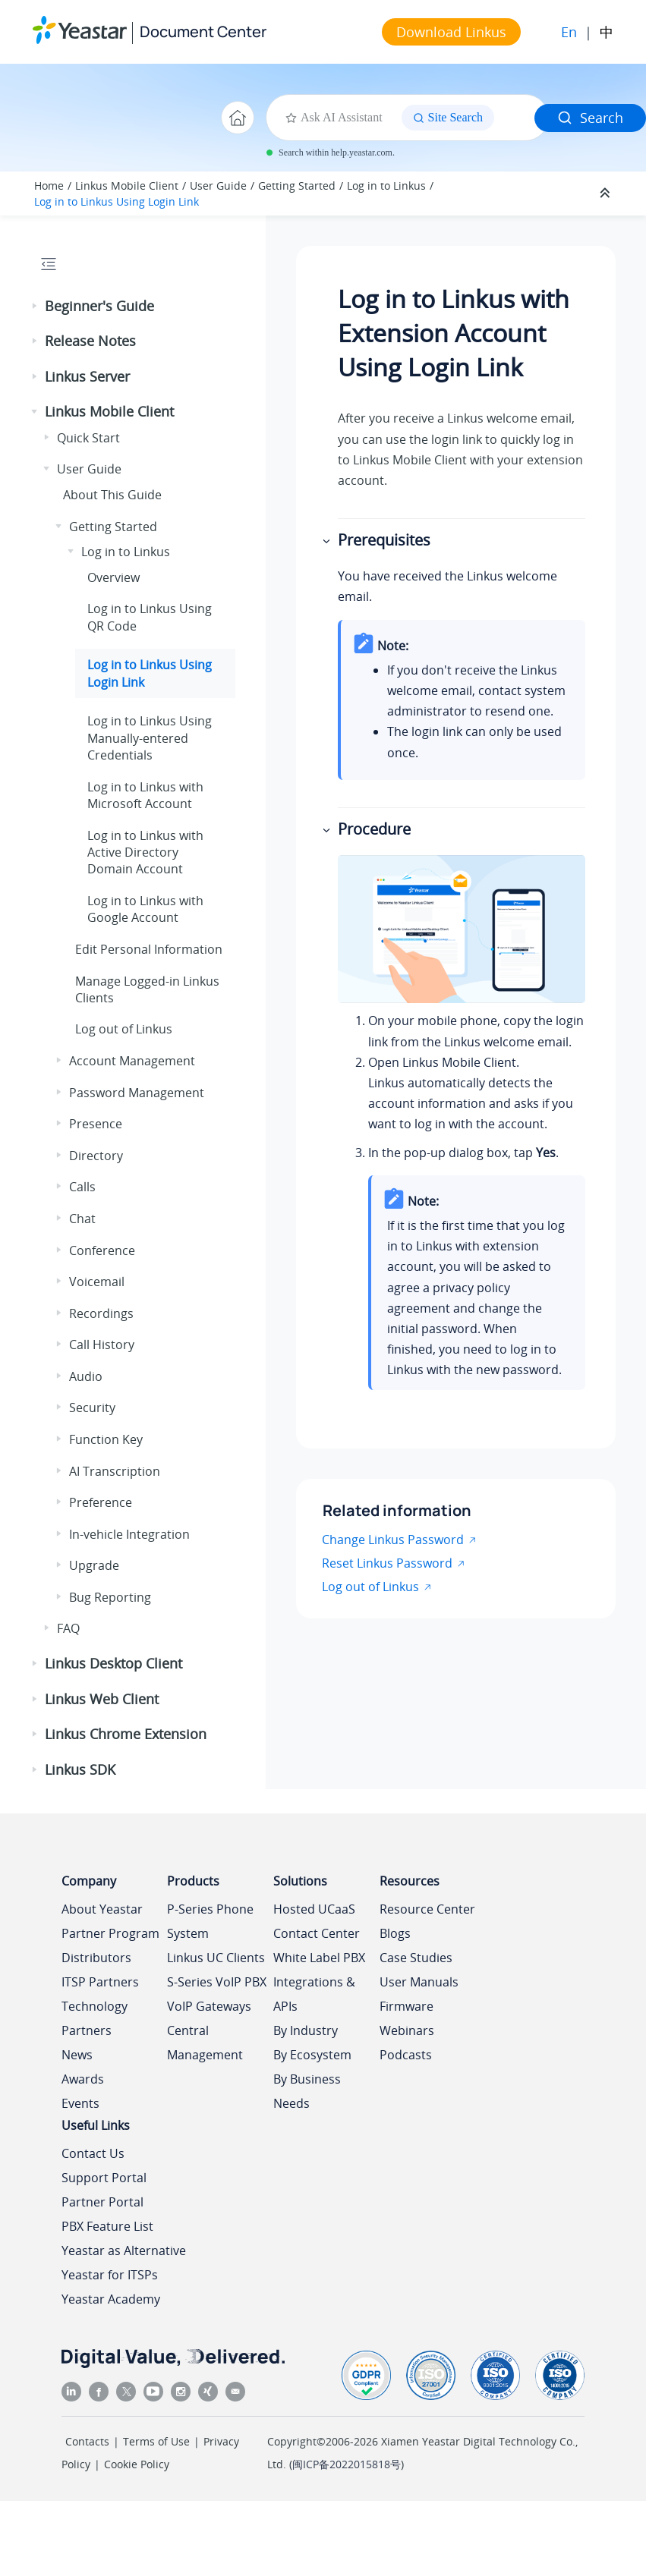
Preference (100, 1502)
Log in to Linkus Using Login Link (116, 201)
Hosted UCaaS (314, 1909)
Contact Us (92, 2153)
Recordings (101, 1313)
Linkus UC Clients (216, 1957)
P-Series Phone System (210, 1921)
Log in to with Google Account (145, 909)
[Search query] (520, 117)
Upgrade (94, 1565)
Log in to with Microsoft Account (145, 795)
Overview (113, 577)
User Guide (218, 185)
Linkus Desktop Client (113, 1663)
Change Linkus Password (393, 1539)
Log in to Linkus (386, 185)
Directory (96, 1155)
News (77, 2054)
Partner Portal (102, 2202)
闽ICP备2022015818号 (346, 2464)
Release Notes (90, 341)
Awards (82, 2079)
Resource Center (427, 1909)
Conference (102, 1250)
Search (590, 118)
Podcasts (406, 2054)
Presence (95, 1123)
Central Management (205, 2042)
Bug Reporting (110, 1597)
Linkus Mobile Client (126, 185)
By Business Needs (307, 2091)
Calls (82, 1186)
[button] (36, 306)
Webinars (407, 2030)
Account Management (132, 1060)
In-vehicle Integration (129, 1534)
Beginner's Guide (99, 306)
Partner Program (110, 1933)
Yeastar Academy (110, 2299)
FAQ (68, 1628)
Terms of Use (156, 2441)
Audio (85, 1376)
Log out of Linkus (370, 1586)
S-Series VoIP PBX (216, 1982)
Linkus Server (87, 376)
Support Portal (104, 2177)
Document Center (203, 31)
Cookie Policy (136, 2464)
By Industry (305, 2030)
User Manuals (419, 1982)
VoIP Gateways (209, 2006)
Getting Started (297, 185)
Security (92, 1407)
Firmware (406, 2006)
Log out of (123, 1029)
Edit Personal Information (148, 949)
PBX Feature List (107, 2226)
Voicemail (96, 1281)
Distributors (96, 1957)
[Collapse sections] (606, 193)
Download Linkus (451, 32)
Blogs (395, 1933)
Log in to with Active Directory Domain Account (145, 852)
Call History (101, 1344)
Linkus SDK (80, 1769)
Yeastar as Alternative (123, 2250)
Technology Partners (94, 2018)
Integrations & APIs (314, 1994)
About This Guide (112, 494)
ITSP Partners (100, 1982)
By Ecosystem (312, 2054)
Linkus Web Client (102, 1699)
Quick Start (88, 437)
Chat (82, 1218)
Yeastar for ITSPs (109, 2274)
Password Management (136, 1092)
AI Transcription (114, 1471)
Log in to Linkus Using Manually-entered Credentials (149, 737)
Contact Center (316, 1933)
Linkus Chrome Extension (125, 1734)
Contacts (87, 2441)
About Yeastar (102, 1909)
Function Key (106, 1439)
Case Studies (416, 1957)
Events (80, 2103)
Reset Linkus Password (387, 1563)
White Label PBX (319, 1957)
